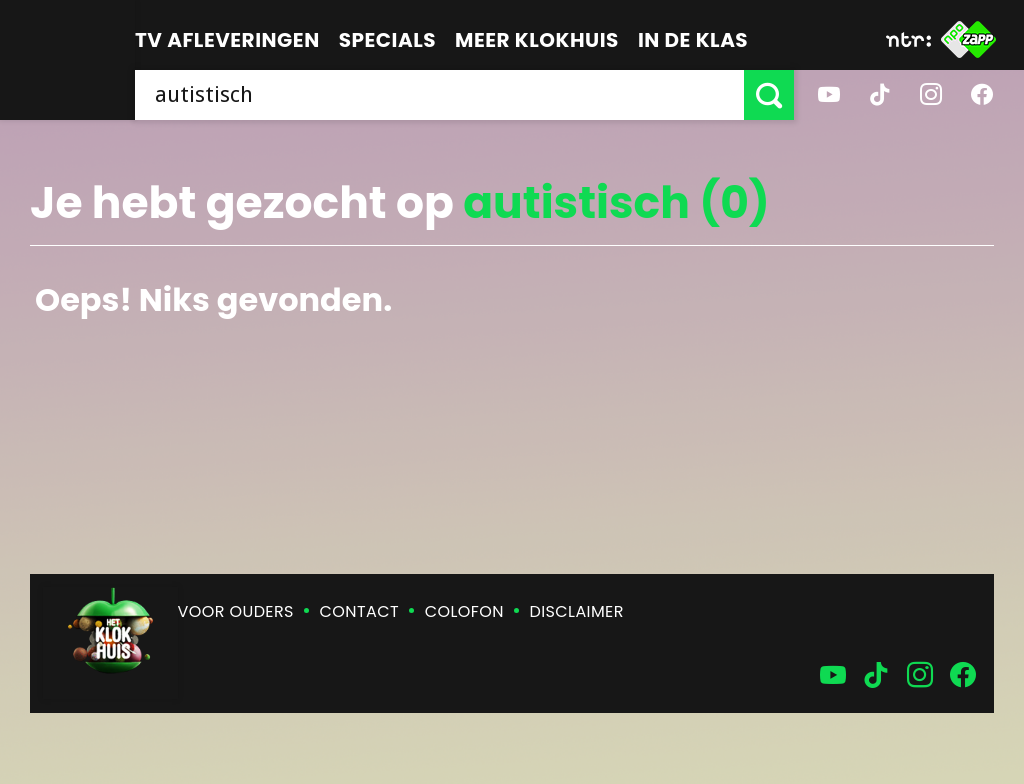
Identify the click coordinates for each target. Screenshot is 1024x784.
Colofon (464, 611)
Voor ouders (236, 611)
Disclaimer (577, 611)
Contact (359, 611)
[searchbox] (439, 95)
